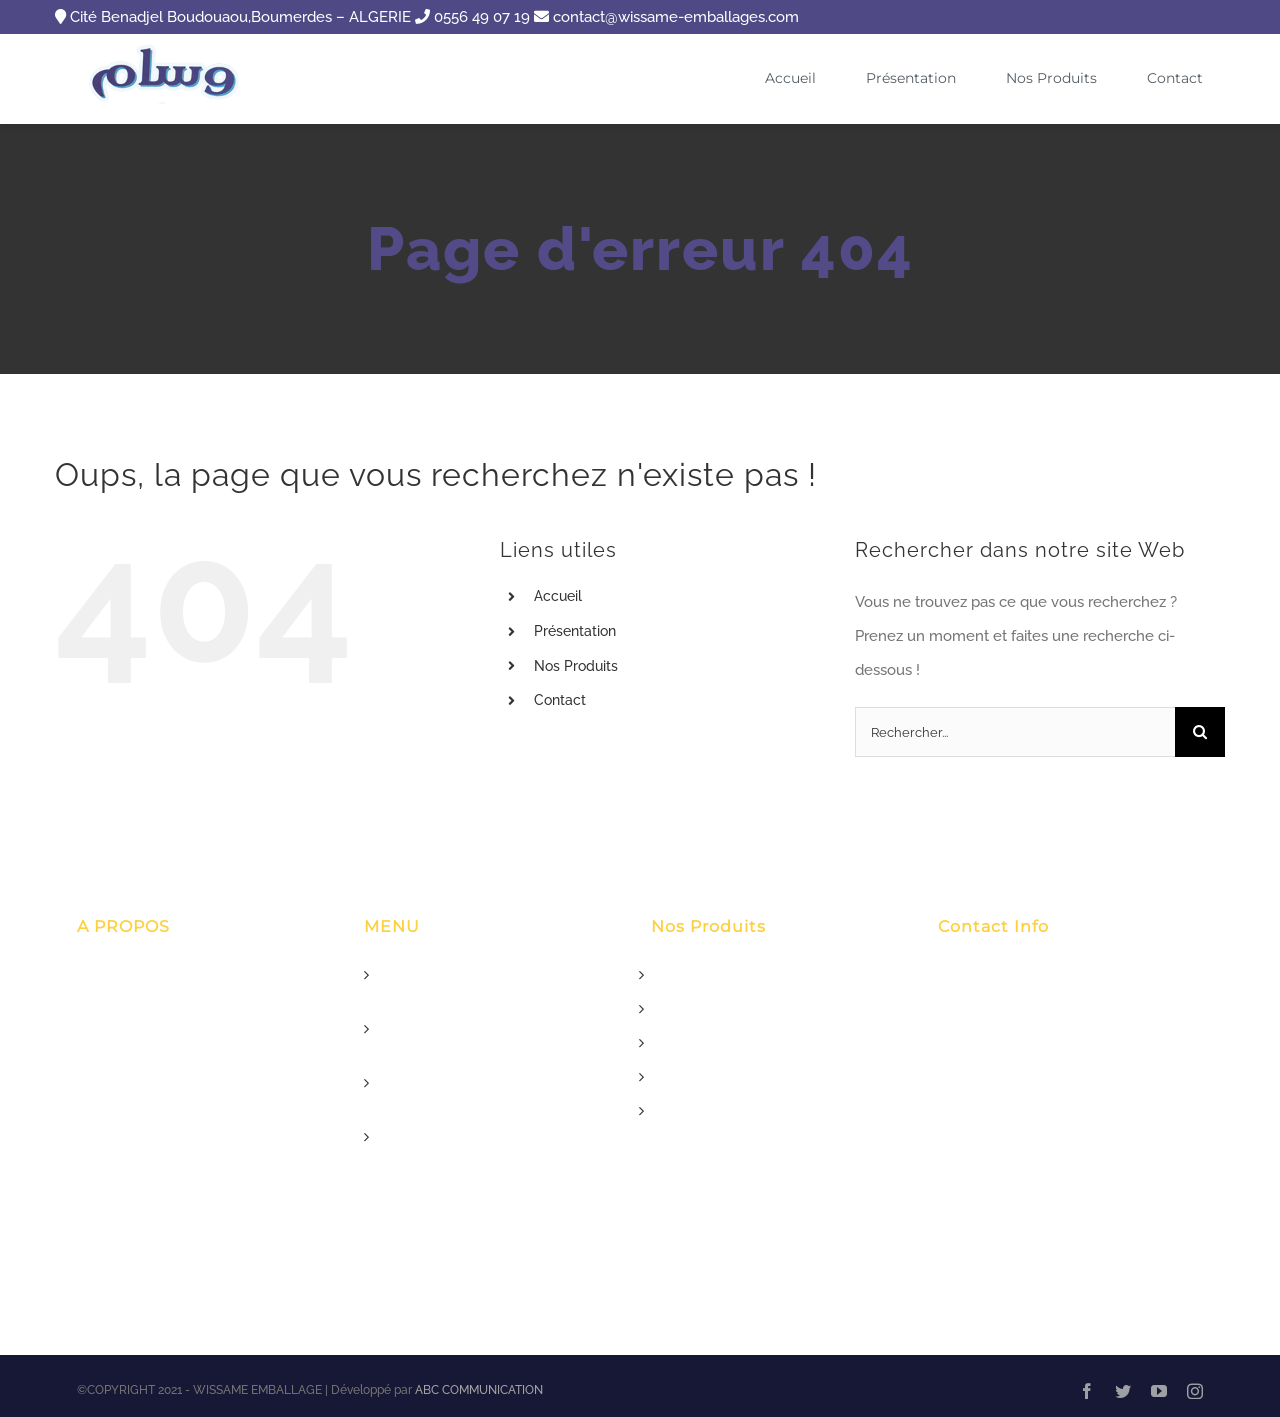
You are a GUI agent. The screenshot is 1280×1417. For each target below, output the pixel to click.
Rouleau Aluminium (719, 1009)
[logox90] (167, 51)
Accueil (558, 596)
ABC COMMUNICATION (479, 1390)
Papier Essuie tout (712, 1043)
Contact (560, 700)
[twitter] (1123, 1391)
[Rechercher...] (1015, 732)
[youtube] (1159, 1391)
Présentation (575, 631)
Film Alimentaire (707, 1111)
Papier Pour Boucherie (728, 975)
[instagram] (1195, 1391)
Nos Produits (576, 666)
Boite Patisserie (703, 1077)
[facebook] (1087, 1391)
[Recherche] (1200, 732)
